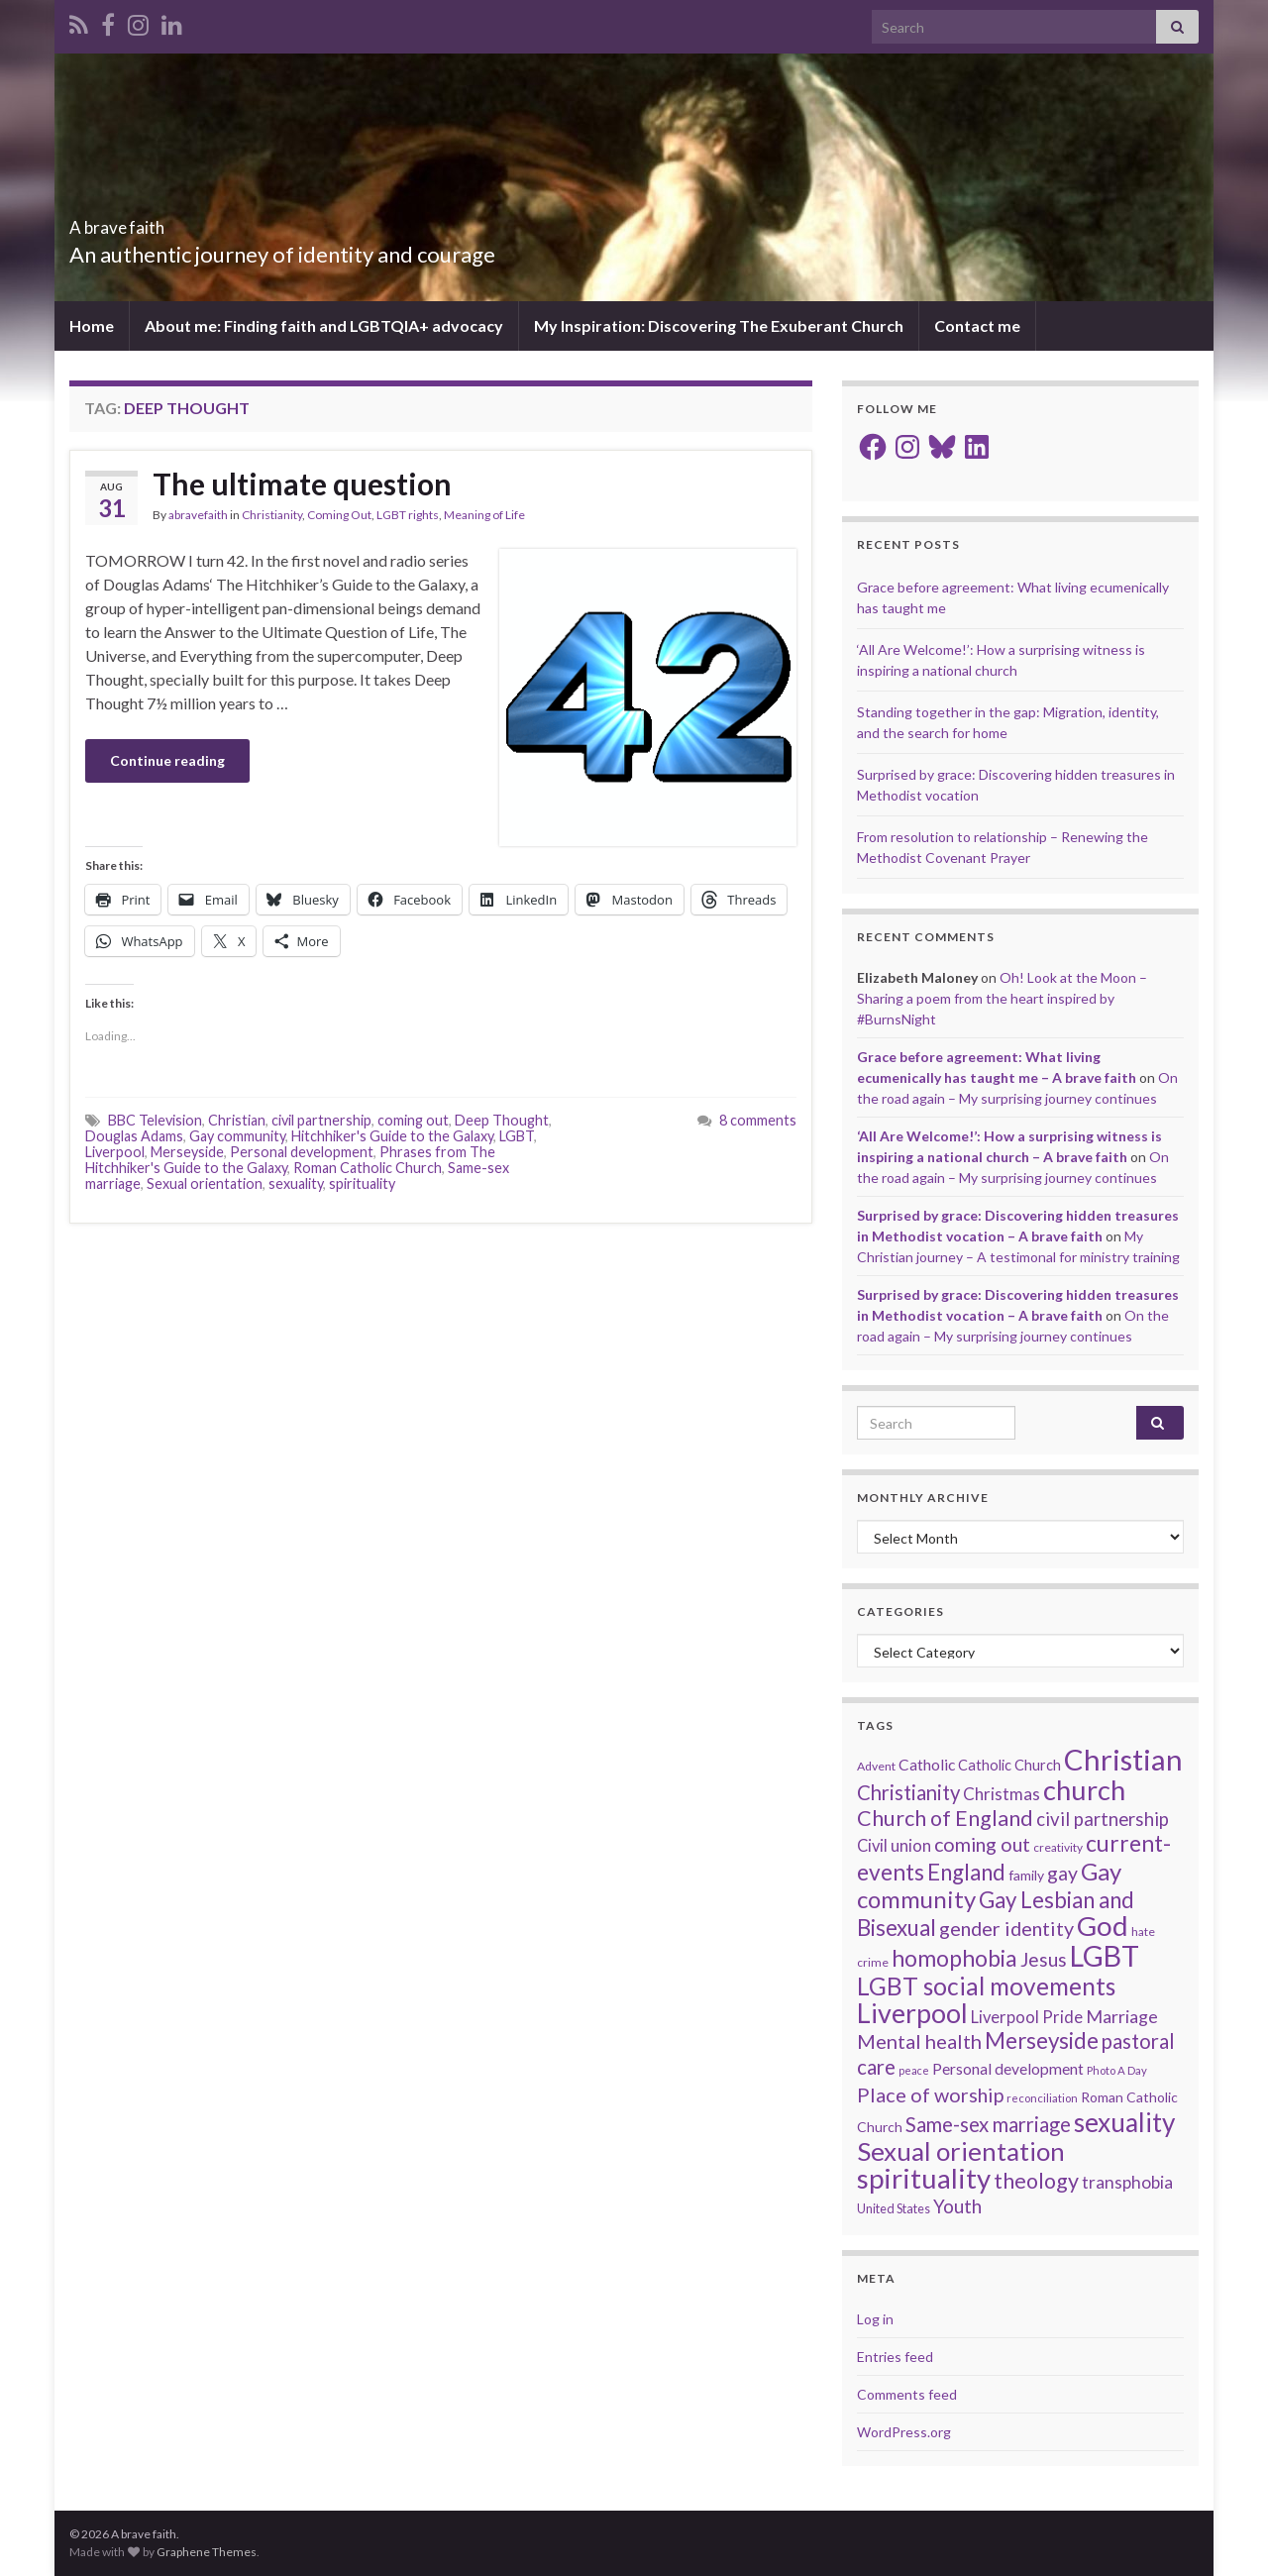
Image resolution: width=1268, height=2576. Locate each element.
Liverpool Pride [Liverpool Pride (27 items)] (1027, 2017)
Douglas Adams (134, 1135)
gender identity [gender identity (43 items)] (1006, 1928)
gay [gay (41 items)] (1062, 1873)
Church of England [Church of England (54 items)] (945, 1818)
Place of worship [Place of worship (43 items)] (930, 2094)
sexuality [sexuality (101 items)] (1124, 2122)
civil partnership (321, 1120)
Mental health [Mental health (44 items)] (919, 2041)
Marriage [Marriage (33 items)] (1122, 2016)
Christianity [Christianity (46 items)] (908, 1792)
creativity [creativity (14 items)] (1058, 1847)
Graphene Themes (207, 2551)
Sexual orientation (205, 1183)
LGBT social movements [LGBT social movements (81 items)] (986, 1986)
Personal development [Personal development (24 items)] (1008, 2069)
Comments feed (907, 2394)
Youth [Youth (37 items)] (957, 2206)
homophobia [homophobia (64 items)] (954, 1958)
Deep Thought (502, 1120)
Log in (875, 2318)
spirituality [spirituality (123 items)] (924, 2178)
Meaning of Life (484, 514)
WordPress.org (904, 2431)
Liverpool (115, 1151)
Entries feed (895, 2356)
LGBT (516, 1135)
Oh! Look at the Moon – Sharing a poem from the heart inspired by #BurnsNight (1002, 998)
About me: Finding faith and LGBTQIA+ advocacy (324, 325)
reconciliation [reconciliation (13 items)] (1042, 2098)
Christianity (272, 514)
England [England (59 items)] (966, 1872)
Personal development (301, 1151)
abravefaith (198, 514)
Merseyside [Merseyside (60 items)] (1042, 2040)
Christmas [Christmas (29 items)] (1001, 1793)
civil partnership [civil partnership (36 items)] (1102, 1819)
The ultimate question (302, 483)
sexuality (295, 1183)
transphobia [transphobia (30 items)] (1127, 2182)
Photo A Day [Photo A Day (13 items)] (1117, 2070)
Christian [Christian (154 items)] (1123, 1759)
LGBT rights (407, 514)
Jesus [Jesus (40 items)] (1043, 1959)
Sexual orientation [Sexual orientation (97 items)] (961, 2151)
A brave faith (150, 221)
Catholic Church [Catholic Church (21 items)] (1009, 1765)
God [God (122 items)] (1102, 1925)
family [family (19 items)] (1026, 1875)
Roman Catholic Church (367, 1167)
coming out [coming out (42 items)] (982, 1844)
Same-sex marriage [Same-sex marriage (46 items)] (988, 2124)
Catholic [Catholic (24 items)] (926, 1764)
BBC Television (155, 1120)
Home (91, 325)
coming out (413, 1120)
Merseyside (187, 1151)
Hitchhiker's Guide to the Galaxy (392, 1135)
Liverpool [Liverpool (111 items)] (912, 2012)
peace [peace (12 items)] (913, 2070)
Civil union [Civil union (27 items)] (894, 1846)
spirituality (362, 1183)
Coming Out (339, 514)
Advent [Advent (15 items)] (876, 1766)
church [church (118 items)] (1084, 1789)
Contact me (977, 325)
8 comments (757, 1120)
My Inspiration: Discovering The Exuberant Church (718, 325)
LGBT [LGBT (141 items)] (1104, 1956)
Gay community (237, 1135)
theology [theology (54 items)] (1036, 2181)
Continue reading (167, 760)
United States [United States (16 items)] (893, 2208)
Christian (236, 1120)
